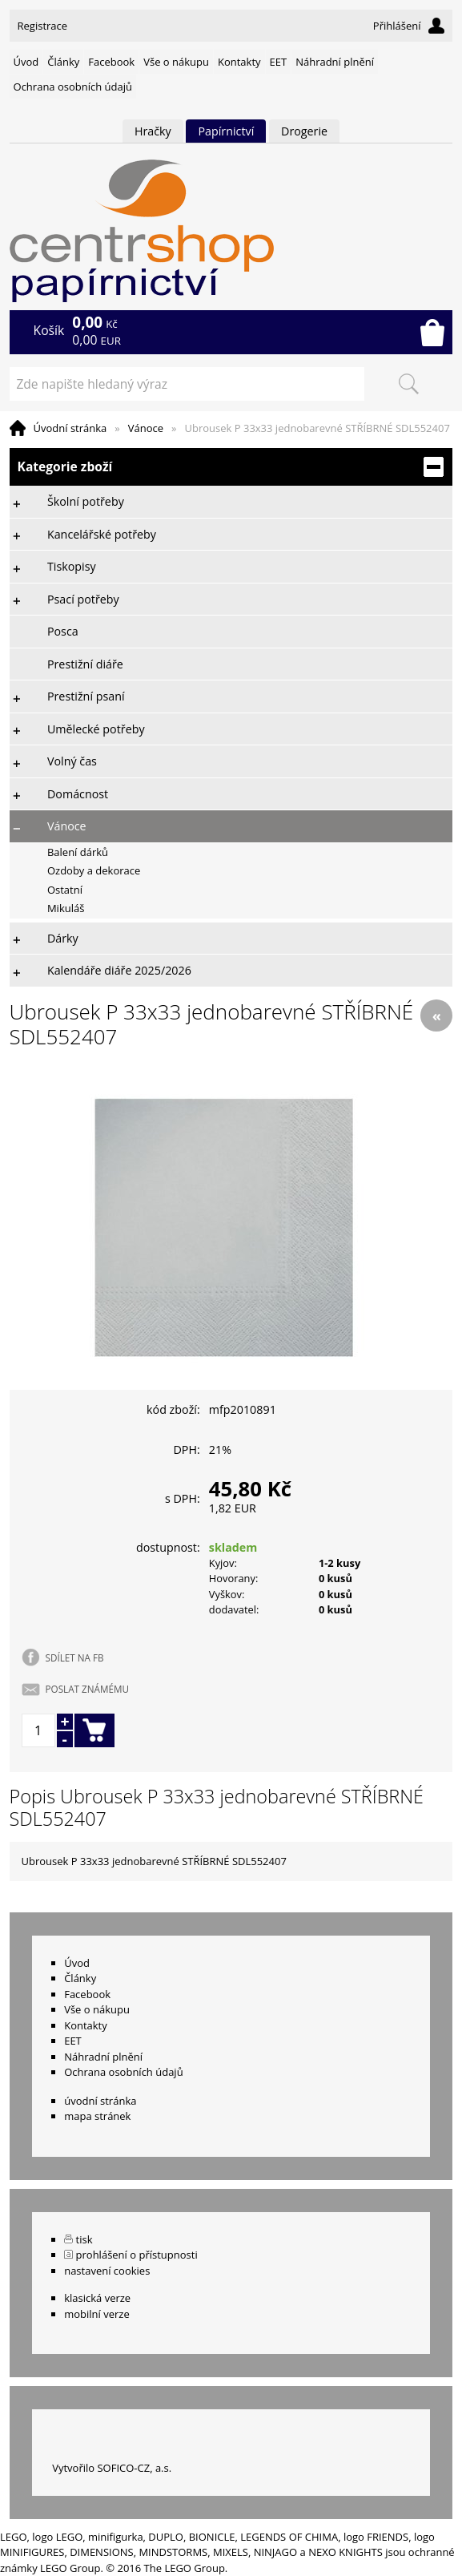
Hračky (153, 131)
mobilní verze (97, 2314)
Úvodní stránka (70, 428)
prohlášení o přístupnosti (137, 2254)
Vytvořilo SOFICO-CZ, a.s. (111, 2468)
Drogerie (304, 131)
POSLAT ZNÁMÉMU (87, 1688)
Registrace (43, 25)
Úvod (26, 62)
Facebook (111, 62)
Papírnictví (226, 131)
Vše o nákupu (176, 62)
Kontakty (239, 62)
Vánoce (145, 428)
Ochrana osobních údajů (73, 86)
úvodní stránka (100, 2101)
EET (278, 62)
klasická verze (97, 2298)
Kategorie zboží (231, 467)
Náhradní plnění (334, 62)
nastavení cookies (107, 2270)
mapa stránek (97, 2116)
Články (63, 62)
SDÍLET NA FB (75, 1657)
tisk (84, 2239)
